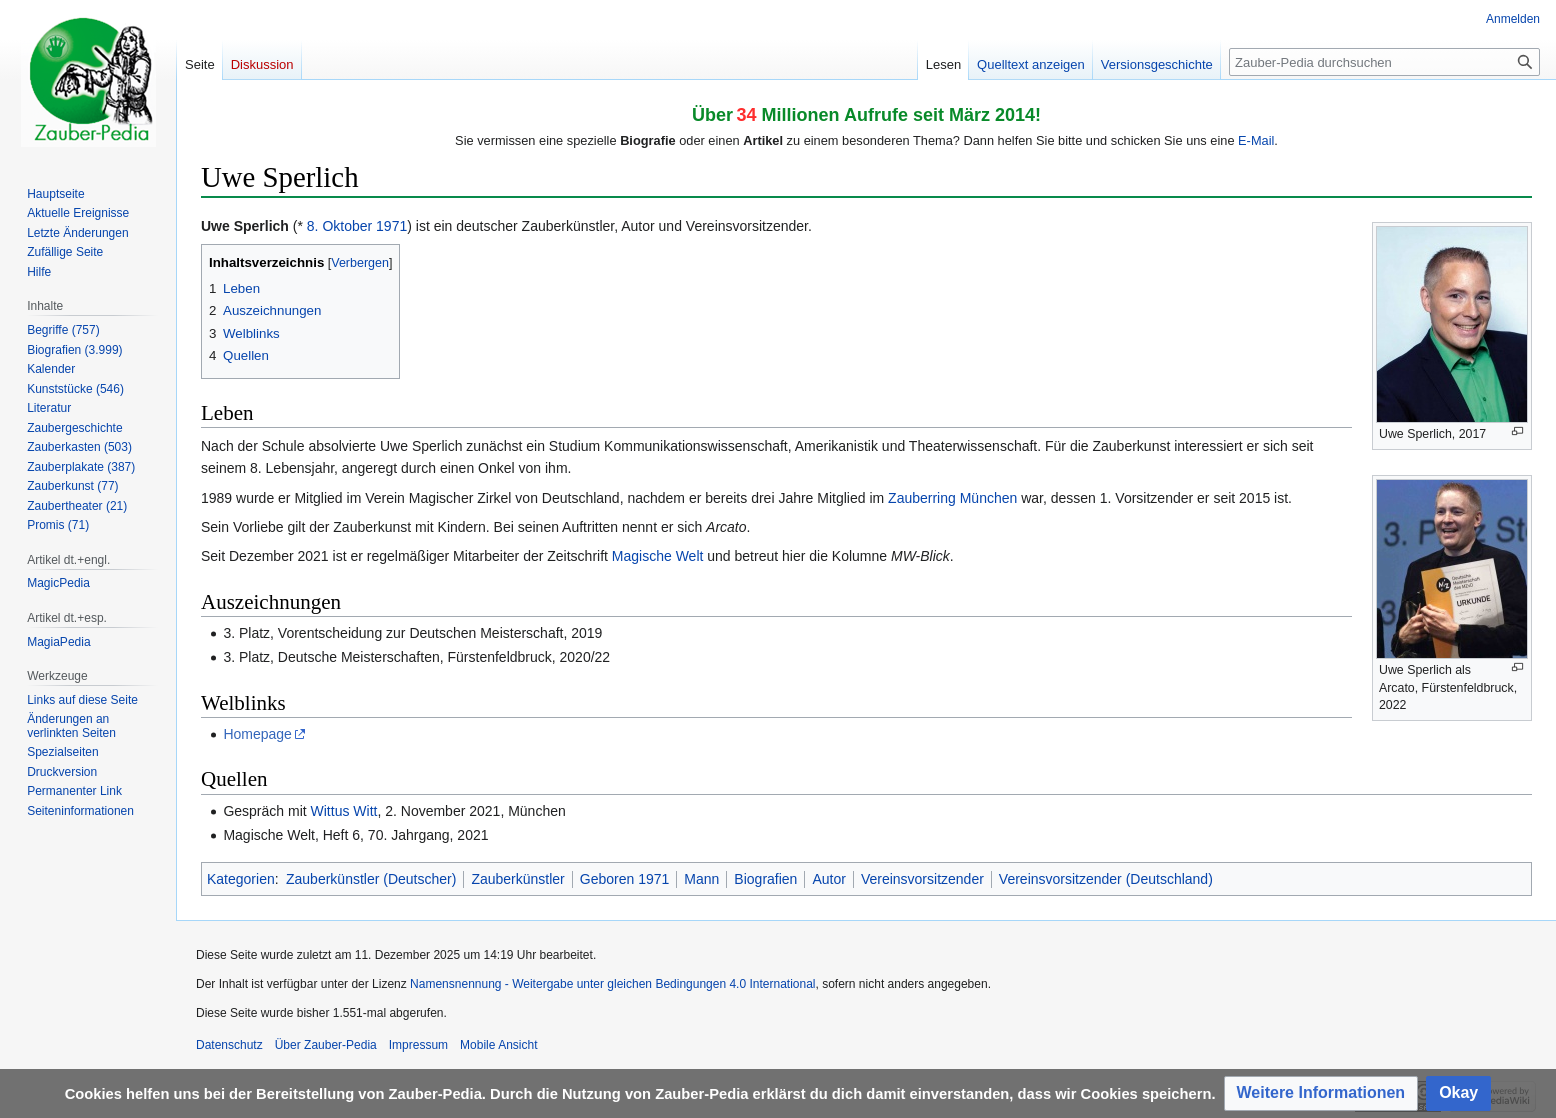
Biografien (765, 879)
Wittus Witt (344, 811)
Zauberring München (952, 498)
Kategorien (241, 879)
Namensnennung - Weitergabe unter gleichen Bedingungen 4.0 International (612, 984)
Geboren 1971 (625, 879)
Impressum (418, 1045)
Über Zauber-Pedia (326, 1045)
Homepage (257, 734)
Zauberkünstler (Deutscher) (371, 879)
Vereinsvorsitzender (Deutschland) (1106, 879)
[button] (1321, 1093)
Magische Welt (658, 556)
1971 (391, 226)
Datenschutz (229, 1045)
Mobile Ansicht (498, 1045)
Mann (701, 879)
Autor (828, 879)
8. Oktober (339, 226)
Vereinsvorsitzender (922, 879)
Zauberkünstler (517, 879)
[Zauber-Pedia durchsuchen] (1384, 62)
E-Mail (1256, 140)
